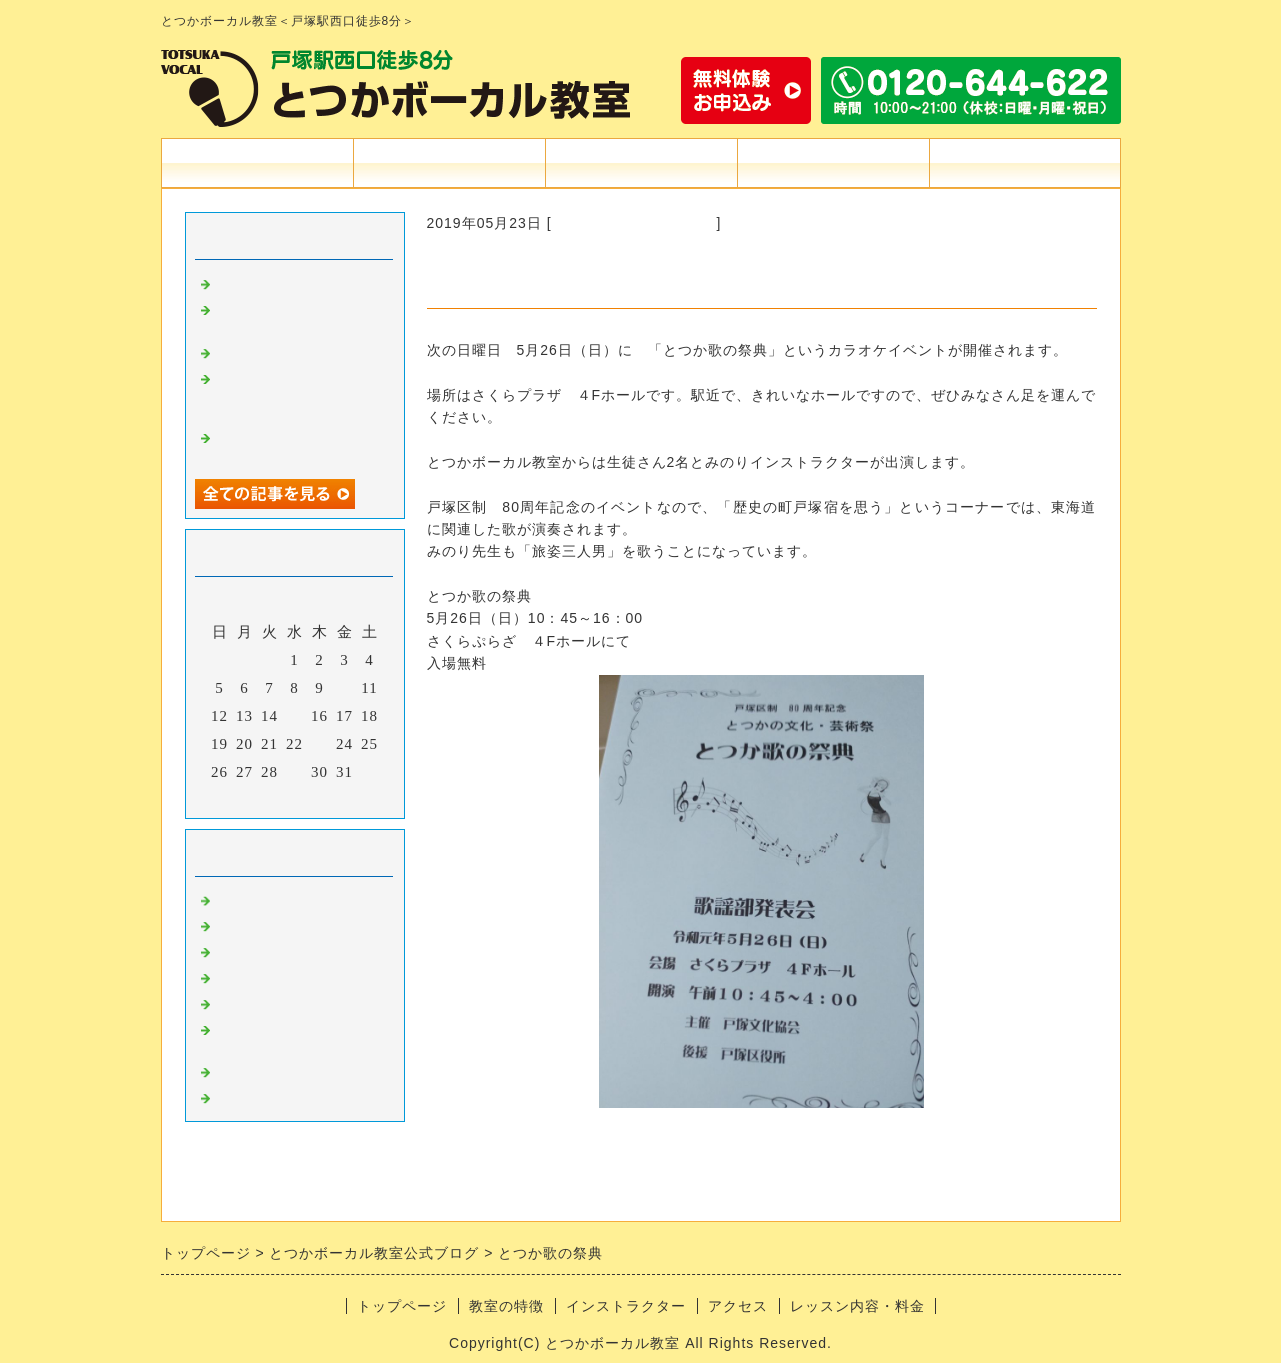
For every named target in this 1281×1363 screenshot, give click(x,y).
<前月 (252, 798)
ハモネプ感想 (263, 351)
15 (294, 716)
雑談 (231, 1070)
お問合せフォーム (1025, 162)
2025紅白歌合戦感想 (288, 282)
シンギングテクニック (295, 1002)
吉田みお (247, 950)
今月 (295, 798)
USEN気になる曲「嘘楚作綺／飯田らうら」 (295, 444)
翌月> (335, 798)
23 (319, 744)
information (256, 899)
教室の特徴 (449, 162)
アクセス (833, 162)
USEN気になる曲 (276, 1096)
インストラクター (641, 162)
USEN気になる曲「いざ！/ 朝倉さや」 (292, 316)
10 (344, 688)
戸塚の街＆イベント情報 (634, 223)
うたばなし (255, 976)
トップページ (257, 162)
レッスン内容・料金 (857, 1306)
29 (294, 772)
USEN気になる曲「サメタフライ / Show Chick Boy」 (292, 394)
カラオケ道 (255, 924)
